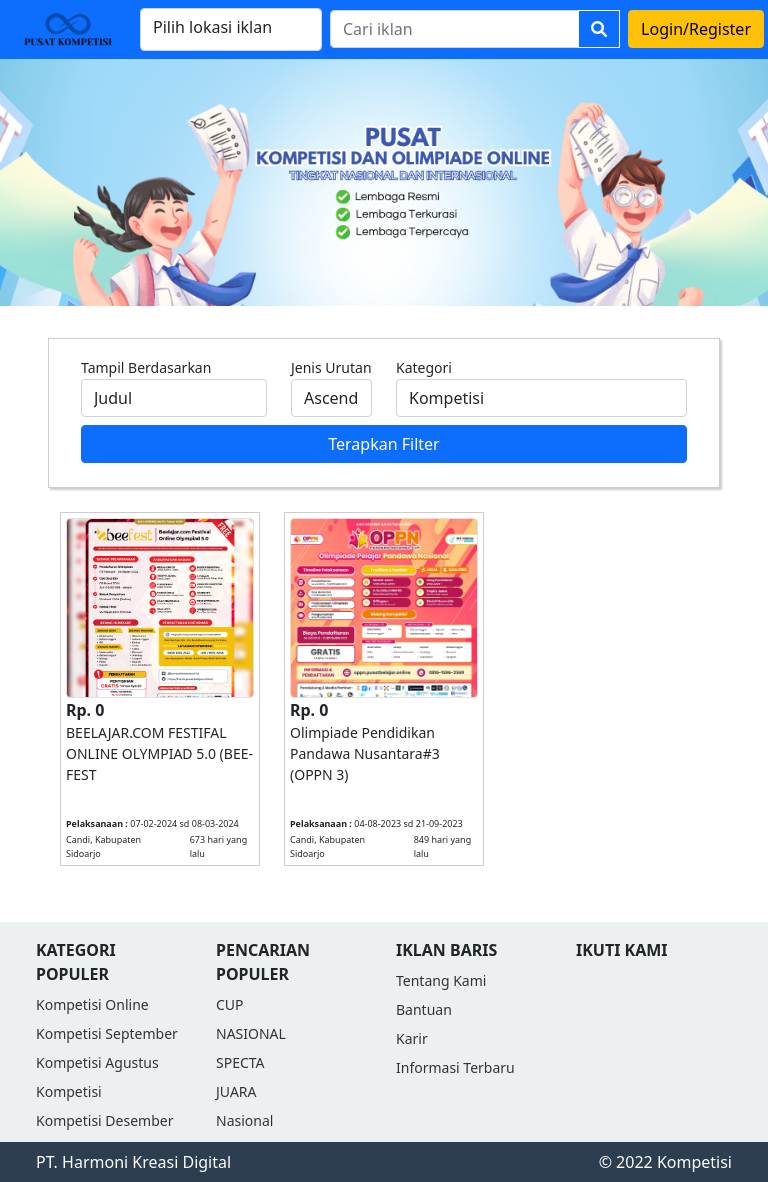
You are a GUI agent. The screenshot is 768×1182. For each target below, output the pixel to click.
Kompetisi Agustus (97, 1062)
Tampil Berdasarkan (146, 367)
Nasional (244, 1120)
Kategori (424, 367)
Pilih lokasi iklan (212, 27)
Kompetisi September (107, 1033)
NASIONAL (251, 1033)
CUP (230, 1004)
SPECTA (240, 1062)
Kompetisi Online (92, 1004)
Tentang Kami (441, 980)
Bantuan (424, 1009)
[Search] (454, 29)
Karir (412, 1038)
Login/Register (696, 29)
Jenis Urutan (331, 367)
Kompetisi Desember (104, 1120)
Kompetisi (69, 1091)
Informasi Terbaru (455, 1067)
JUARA (236, 1091)
